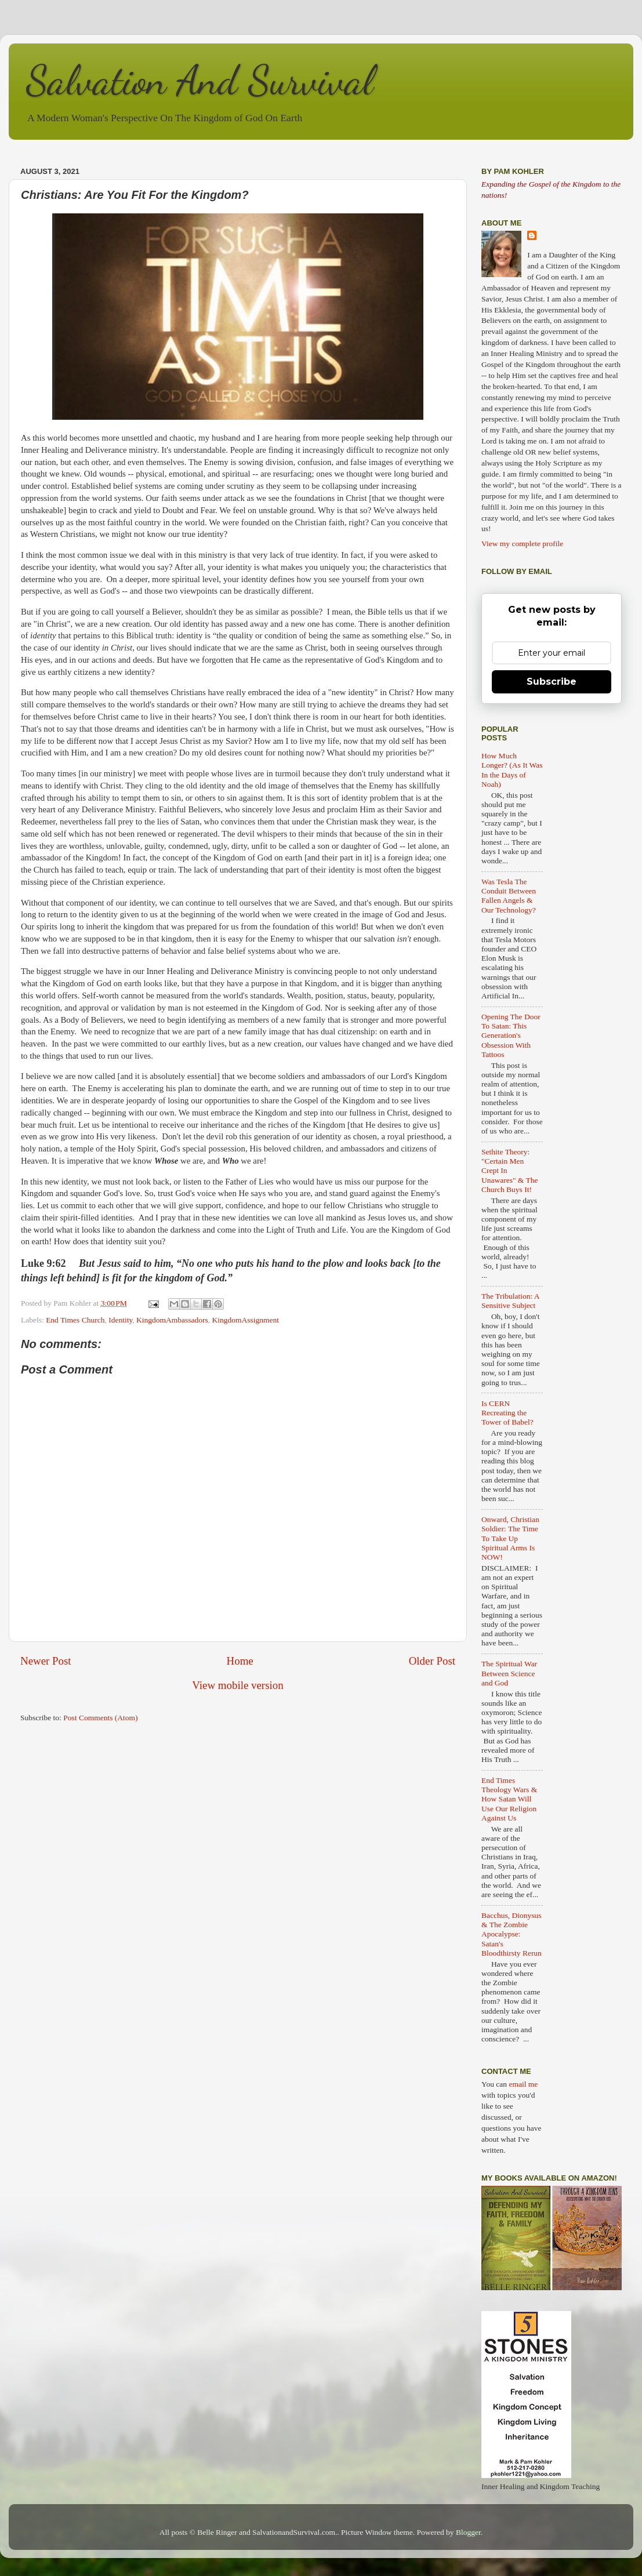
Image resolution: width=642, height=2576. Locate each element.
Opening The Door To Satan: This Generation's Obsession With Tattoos (511, 1035)
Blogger (468, 2532)
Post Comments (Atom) (100, 1717)
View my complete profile (522, 543)
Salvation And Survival (199, 80)
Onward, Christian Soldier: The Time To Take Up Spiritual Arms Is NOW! (510, 1538)
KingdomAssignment (246, 1320)
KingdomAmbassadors (172, 1320)
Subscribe (551, 681)
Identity (120, 1320)
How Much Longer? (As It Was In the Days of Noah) (512, 770)
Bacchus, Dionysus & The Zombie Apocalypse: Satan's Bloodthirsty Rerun (511, 1934)
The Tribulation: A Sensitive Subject (510, 1301)
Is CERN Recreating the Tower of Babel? (507, 1412)
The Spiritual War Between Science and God (509, 1673)
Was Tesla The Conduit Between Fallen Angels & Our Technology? (508, 895)
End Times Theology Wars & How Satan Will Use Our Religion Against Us (509, 1799)
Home (240, 1661)
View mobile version (237, 1685)
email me (523, 2084)
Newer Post (45, 1661)
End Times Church (75, 1320)
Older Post (432, 1661)
